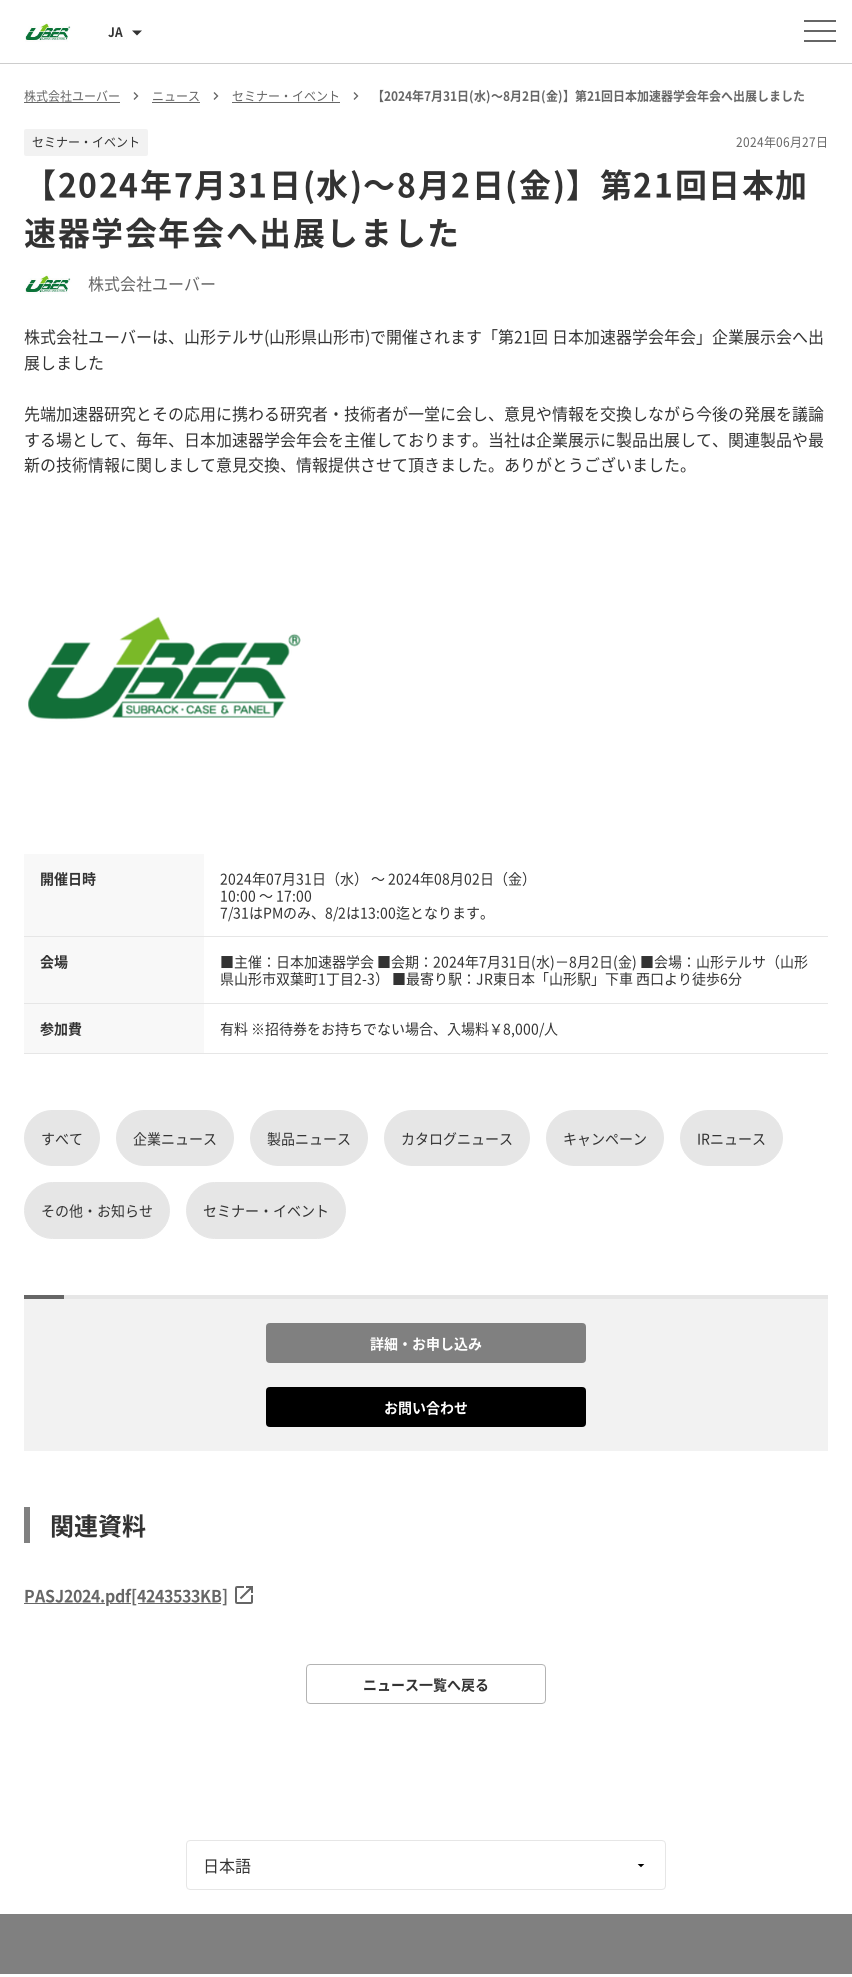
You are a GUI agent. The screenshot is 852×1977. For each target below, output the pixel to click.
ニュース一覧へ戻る (426, 1684)
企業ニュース (175, 1138)
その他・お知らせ (97, 1210)
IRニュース (731, 1138)
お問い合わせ (426, 1407)
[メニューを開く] (820, 31)
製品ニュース (309, 1138)
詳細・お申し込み (426, 1343)
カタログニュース (457, 1138)
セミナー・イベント (266, 1210)
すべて (62, 1138)
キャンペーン (605, 1138)
